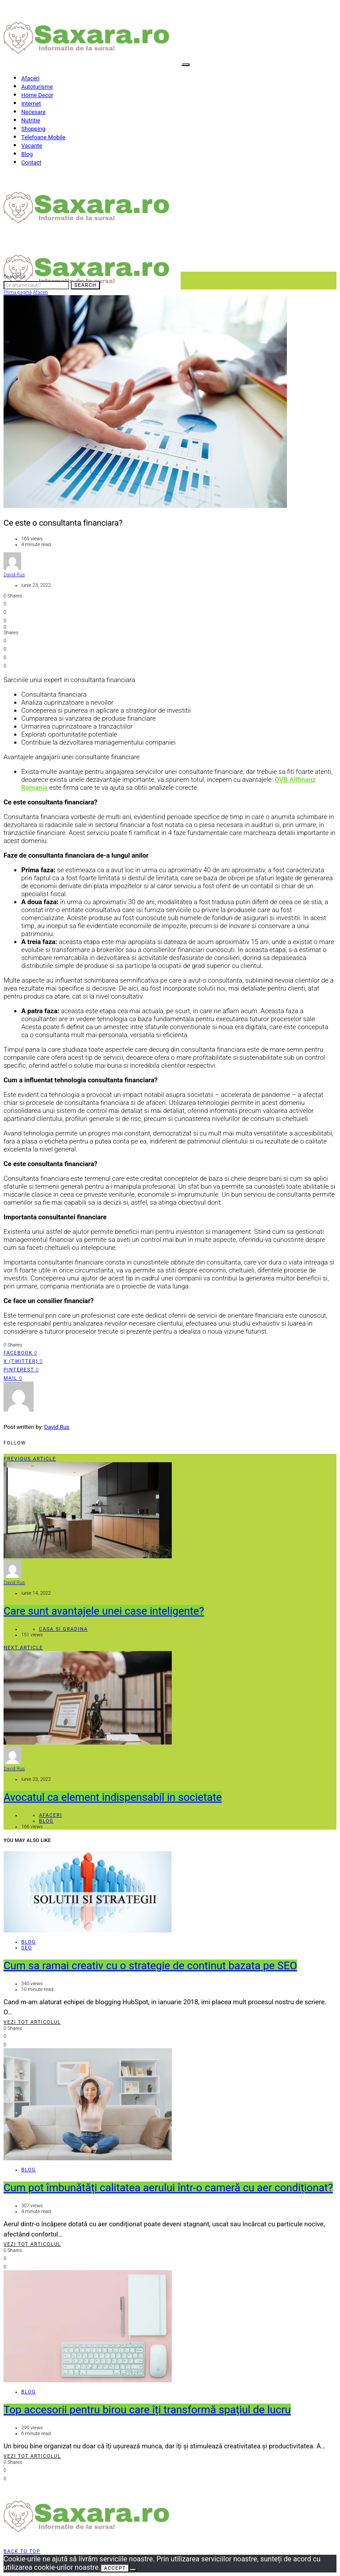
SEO (26, 1948)
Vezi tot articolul (32, 2022)
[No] (132, 2569)
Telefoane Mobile (43, 137)
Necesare (33, 112)
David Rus (14, 575)
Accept (115, 2568)
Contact (31, 162)
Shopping (33, 128)
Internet (31, 103)
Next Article (23, 1648)
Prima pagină (18, 292)
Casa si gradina (63, 1629)
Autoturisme (37, 86)
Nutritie (30, 120)
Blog (27, 154)
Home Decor (37, 95)
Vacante (31, 145)
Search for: (15, 277)
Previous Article (30, 1459)
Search (85, 285)
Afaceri (30, 78)
